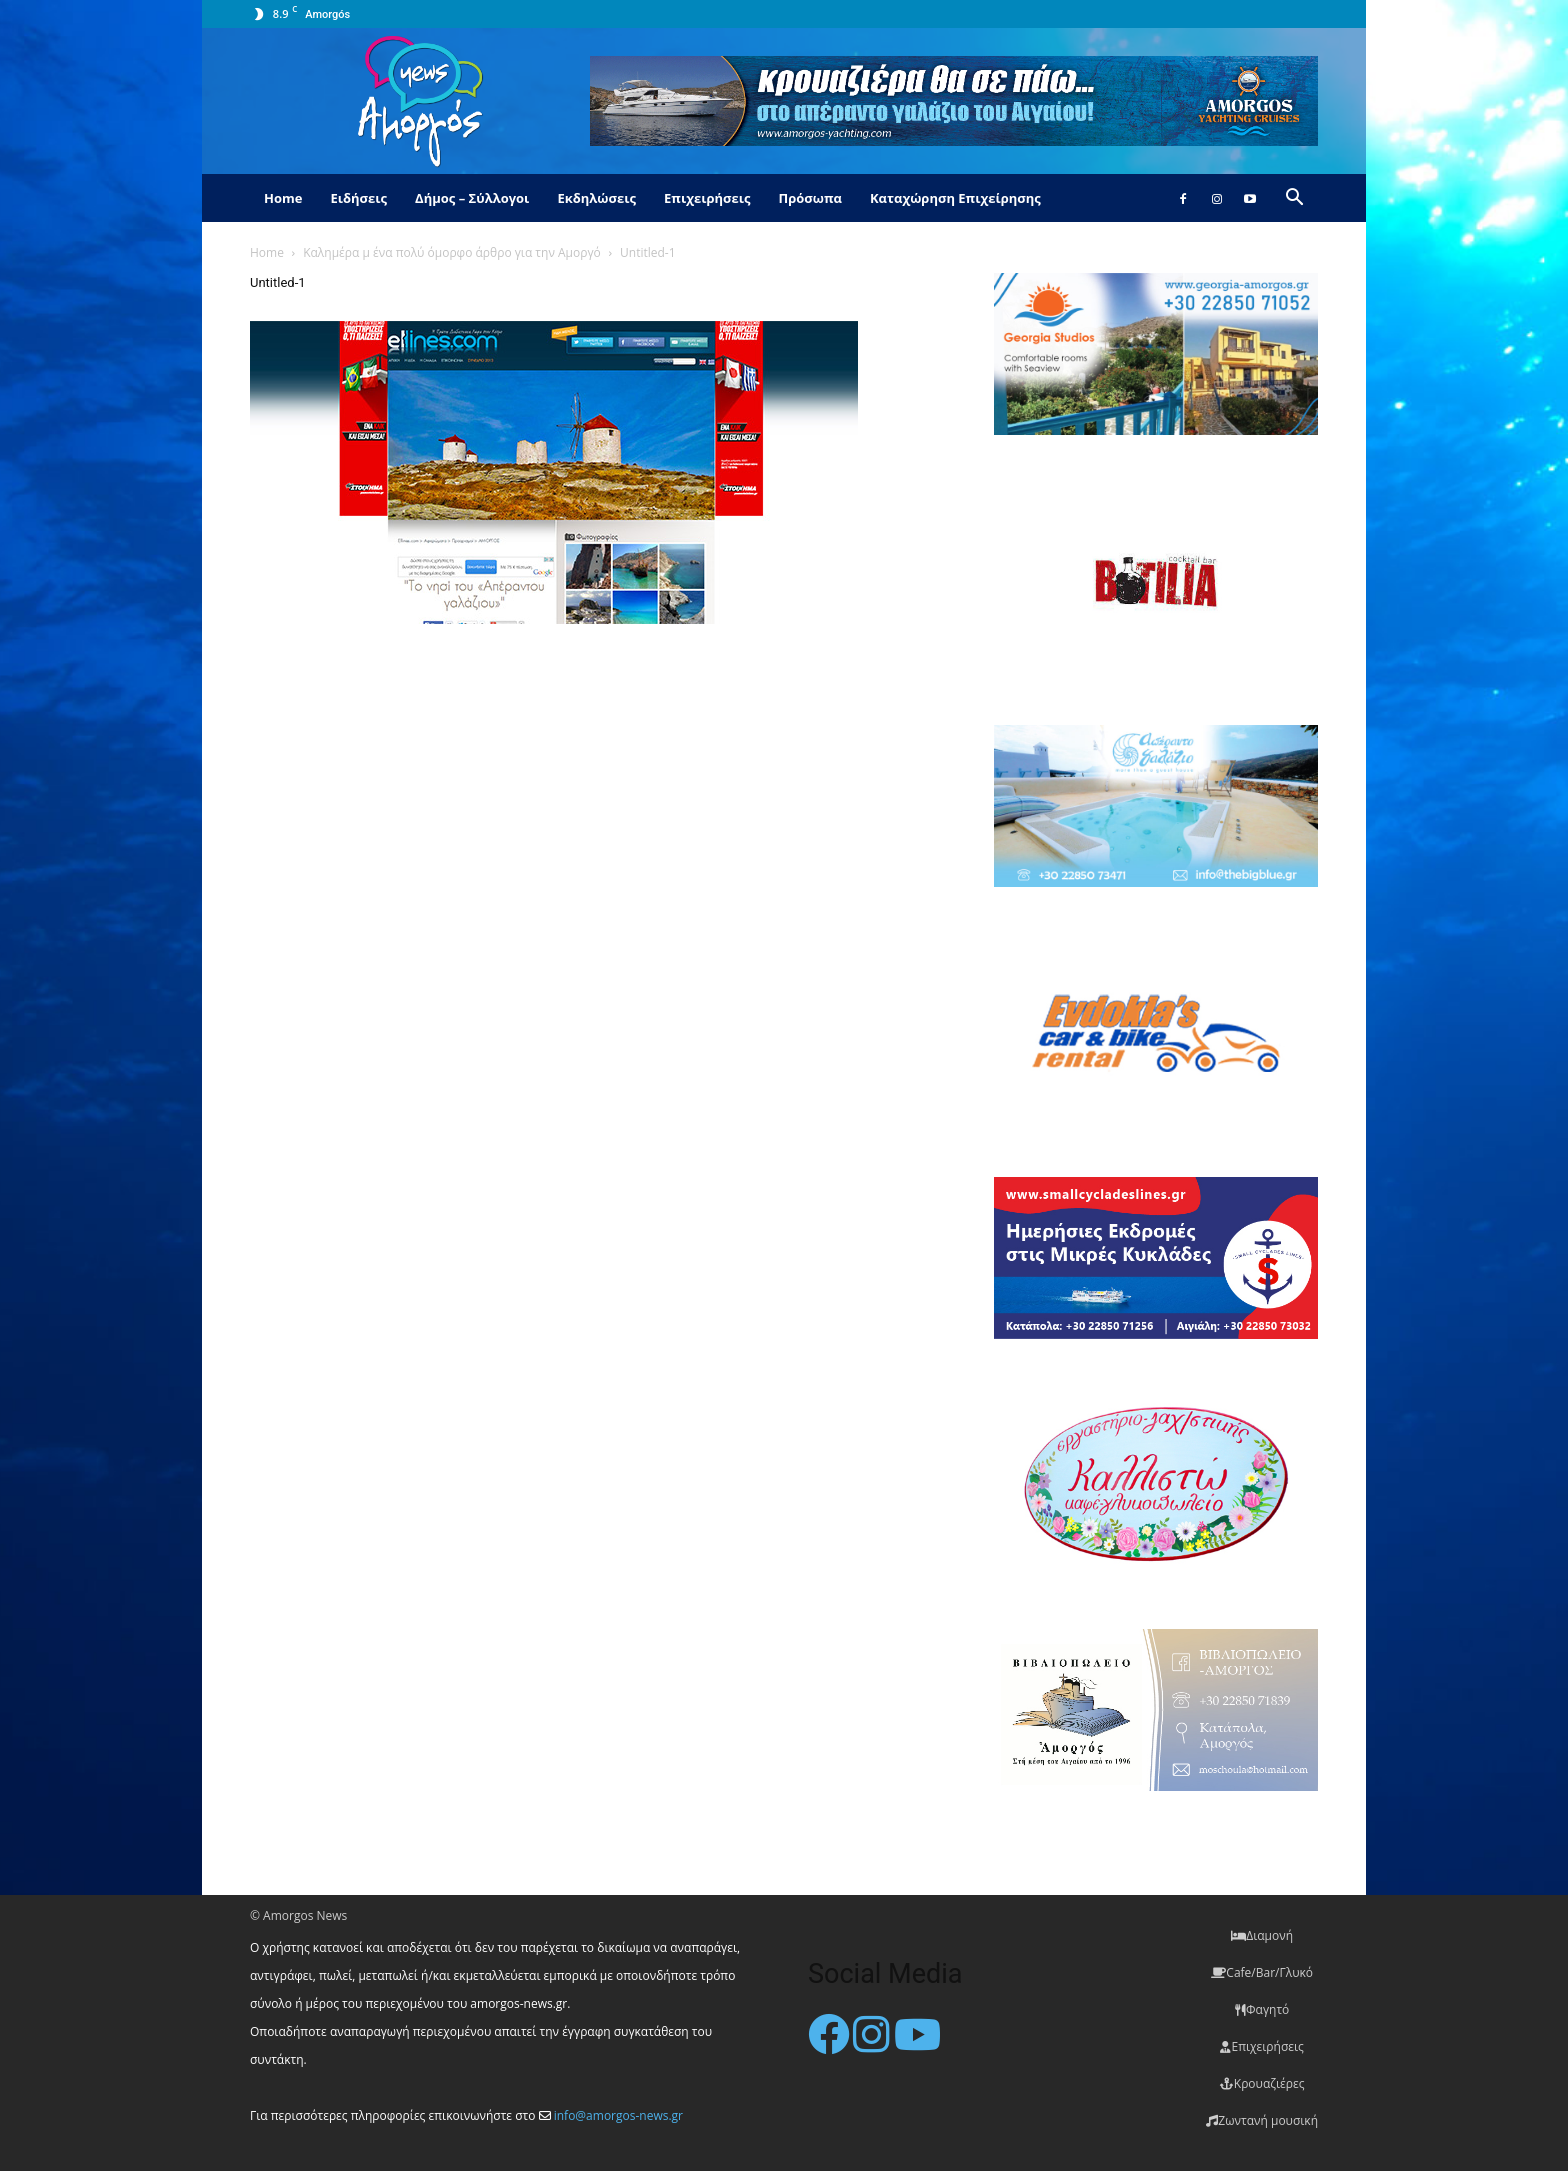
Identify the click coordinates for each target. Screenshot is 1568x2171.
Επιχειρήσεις (707, 198)
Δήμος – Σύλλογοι (472, 198)
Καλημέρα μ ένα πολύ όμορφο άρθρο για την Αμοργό (452, 252)
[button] (1294, 199)
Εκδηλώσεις (596, 198)
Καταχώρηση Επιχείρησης (955, 198)
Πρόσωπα (810, 198)
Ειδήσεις (358, 198)
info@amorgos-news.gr (618, 2115)
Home (283, 198)
